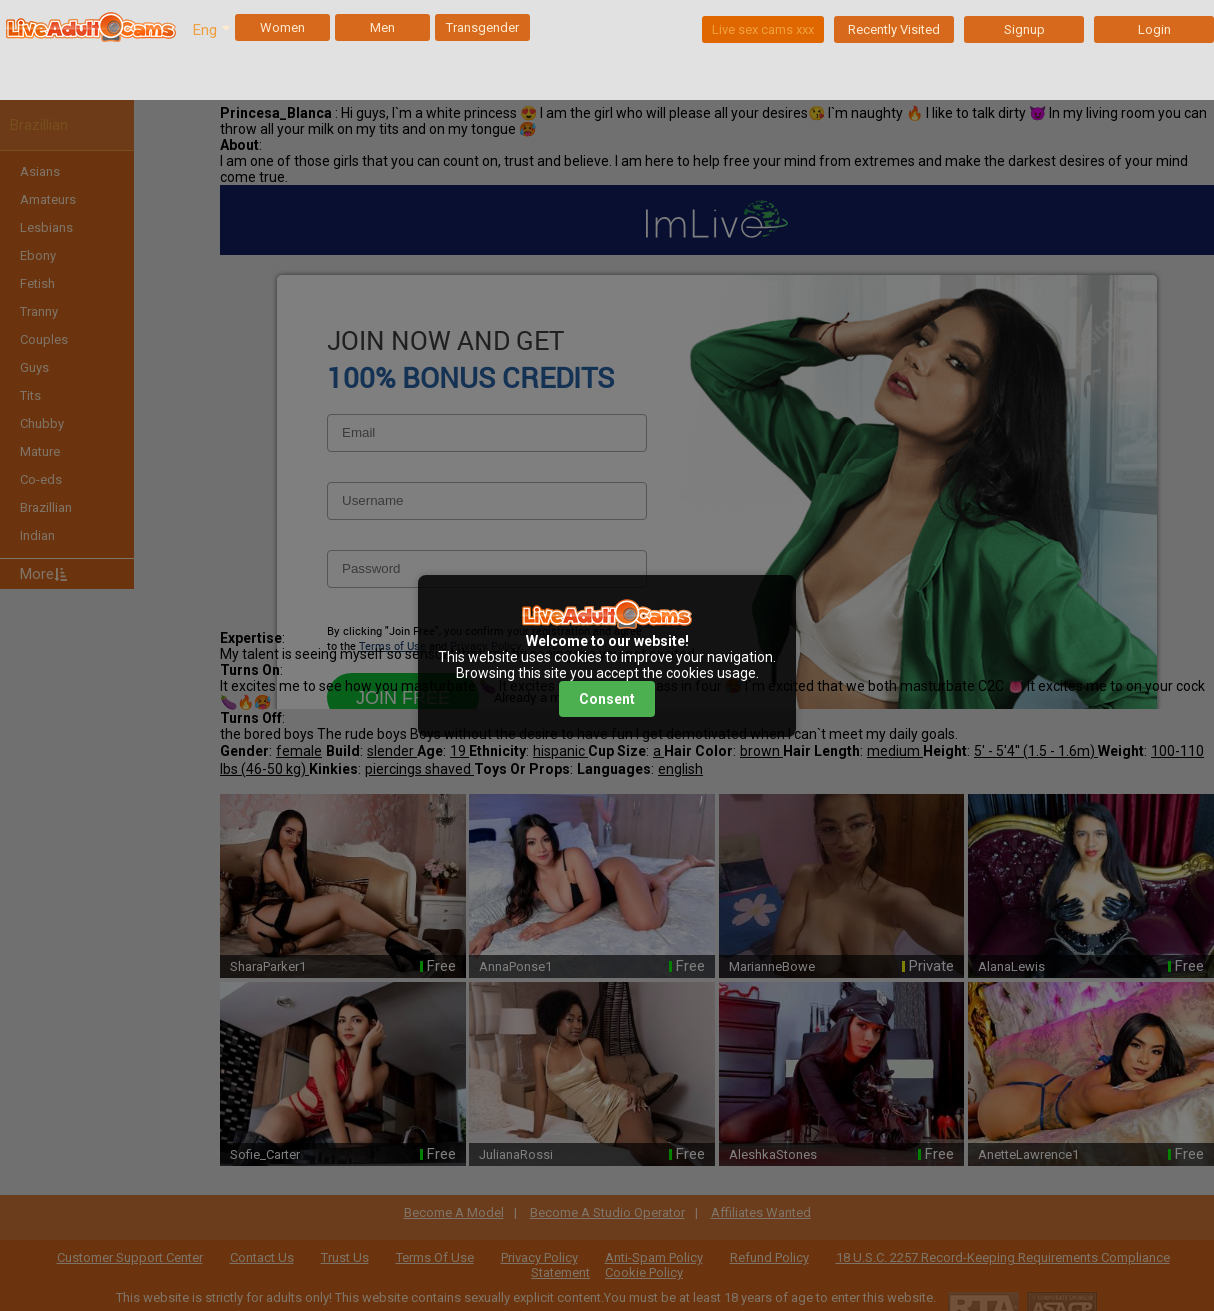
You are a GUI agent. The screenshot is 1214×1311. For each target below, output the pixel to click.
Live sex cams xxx (763, 29)
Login (1154, 29)
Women (282, 27)
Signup (1024, 29)
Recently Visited (894, 29)
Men (382, 27)
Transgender (482, 27)
